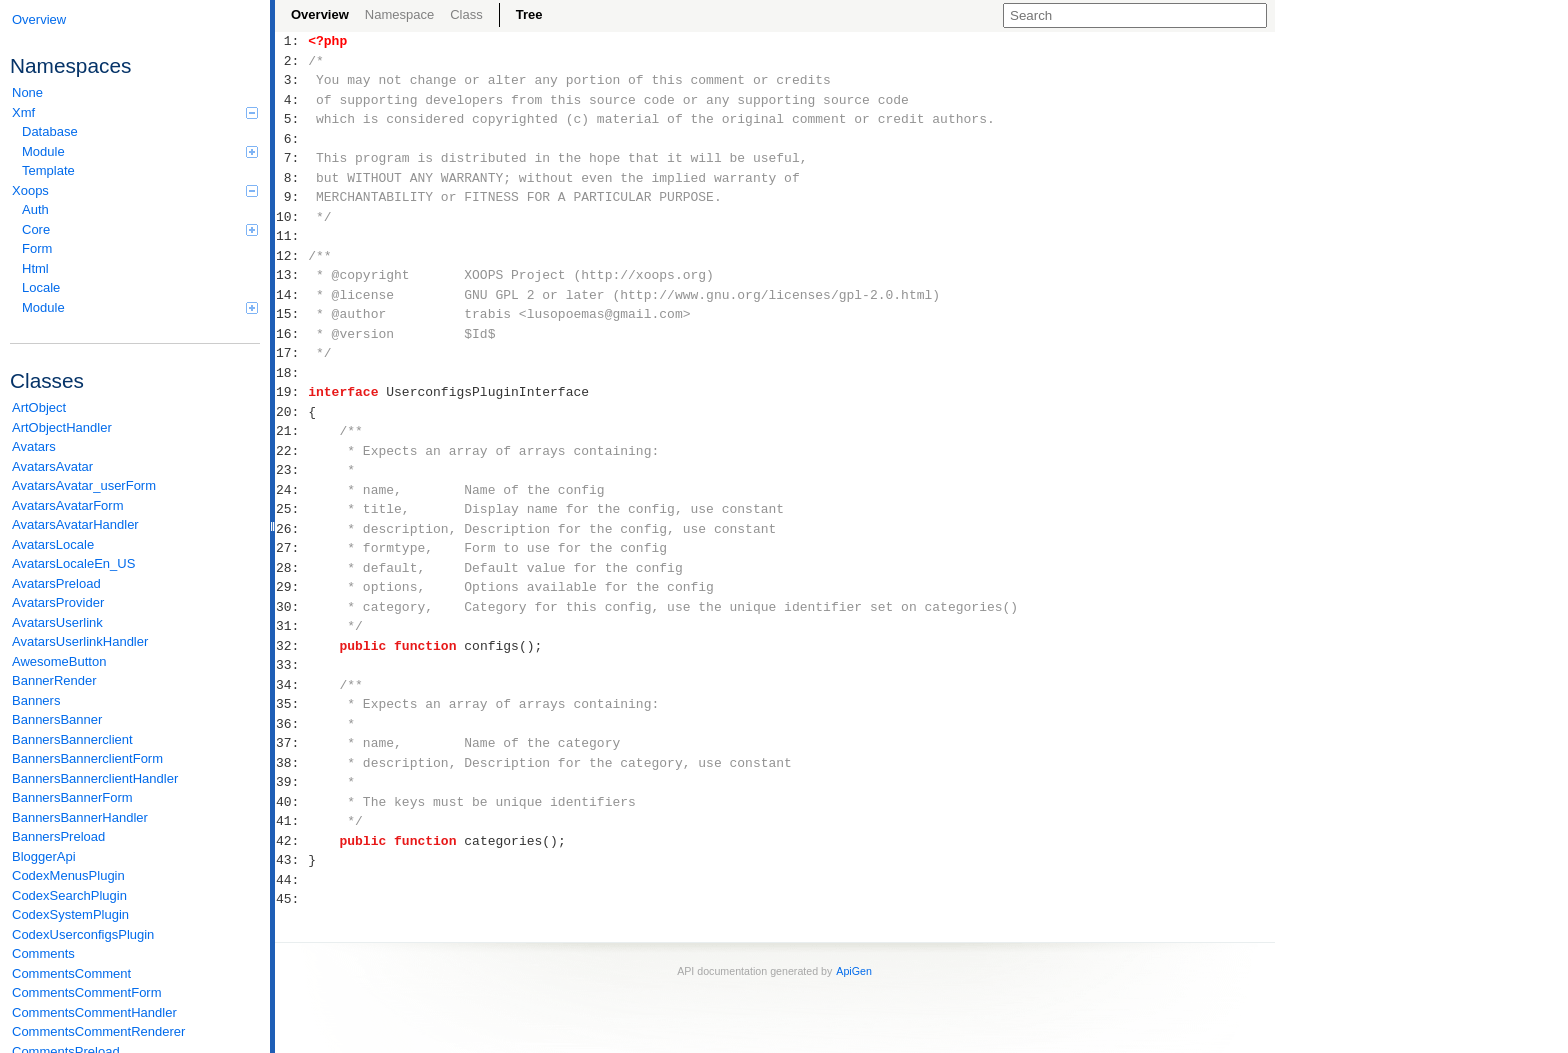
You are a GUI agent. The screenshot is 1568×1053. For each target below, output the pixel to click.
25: (291, 509)
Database (50, 131)
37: (291, 743)
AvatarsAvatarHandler (75, 524)
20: (291, 412)
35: (291, 704)
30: (291, 607)
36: (291, 724)
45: (291, 899)
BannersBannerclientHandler (95, 778)
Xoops (135, 190)
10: (291, 217)
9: (291, 197)
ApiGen (854, 971)
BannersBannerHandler (80, 817)
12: (291, 256)
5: (291, 119)
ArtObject (39, 407)
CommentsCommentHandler (94, 1012)
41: (291, 821)
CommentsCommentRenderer (98, 1031)
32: (291, 646)
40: (291, 802)
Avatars (34, 446)
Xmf (135, 112)
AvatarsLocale (53, 544)
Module (140, 151)
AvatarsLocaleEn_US (73, 563)
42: (291, 841)
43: (291, 860)
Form (37, 248)
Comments (43, 953)
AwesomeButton (59, 661)
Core (140, 229)
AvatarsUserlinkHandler (80, 641)
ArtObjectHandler (62, 427)
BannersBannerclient (72, 739)
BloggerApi (44, 856)
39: (291, 782)
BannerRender (54, 680)
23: (291, 470)
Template (48, 170)
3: (291, 80)
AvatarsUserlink (57, 622)
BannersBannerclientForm (87, 758)
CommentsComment (71, 973)
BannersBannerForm (72, 797)
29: (291, 587)
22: (291, 451)
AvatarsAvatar (52, 466)
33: (291, 665)
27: (291, 548)
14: (291, 295)
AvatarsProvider (58, 602)
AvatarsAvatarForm (68, 505)
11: (291, 236)
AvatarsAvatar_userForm (84, 485)
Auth (35, 209)
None (27, 92)
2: (291, 61)
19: (291, 392)
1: (291, 41)
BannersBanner (57, 719)
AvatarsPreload (56, 583)
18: (291, 373)
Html (35, 268)
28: (291, 568)
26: (291, 529)
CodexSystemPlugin (70, 914)
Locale (41, 287)
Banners (36, 700)
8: (291, 178)
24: (291, 490)
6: (291, 139)
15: (291, 314)
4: (291, 100)
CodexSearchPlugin (69, 895)
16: (291, 334)
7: (291, 158)
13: (291, 275)
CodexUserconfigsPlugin (83, 934)
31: (291, 626)
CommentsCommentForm (87, 992)
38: (291, 763)
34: (291, 685)
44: (291, 880)
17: (291, 353)
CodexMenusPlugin (68, 875)
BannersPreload (58, 836)
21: (291, 431)
